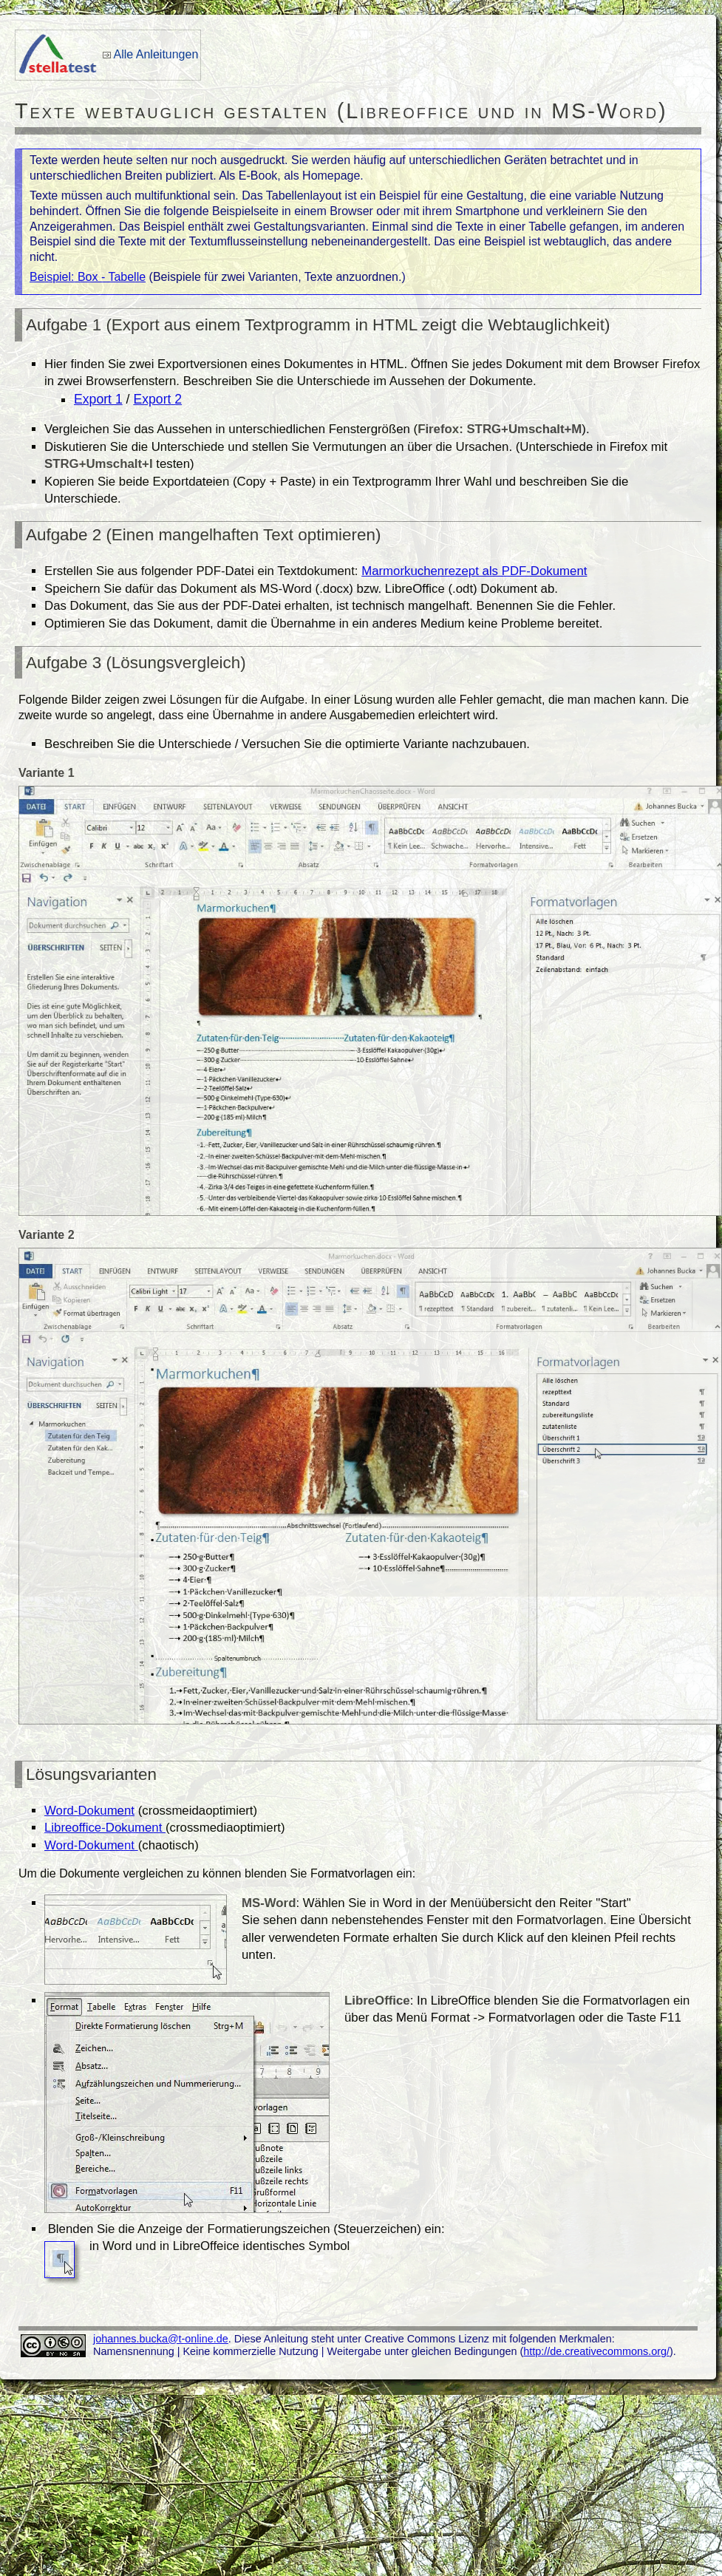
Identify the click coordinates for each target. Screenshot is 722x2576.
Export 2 (157, 399)
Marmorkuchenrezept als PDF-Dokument (474, 571)
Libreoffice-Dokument (105, 1828)
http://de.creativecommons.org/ (596, 2351)
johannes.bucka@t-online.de (160, 2339)
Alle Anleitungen (156, 54)
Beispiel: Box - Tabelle (88, 277)
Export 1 (98, 399)
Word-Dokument (89, 1811)
